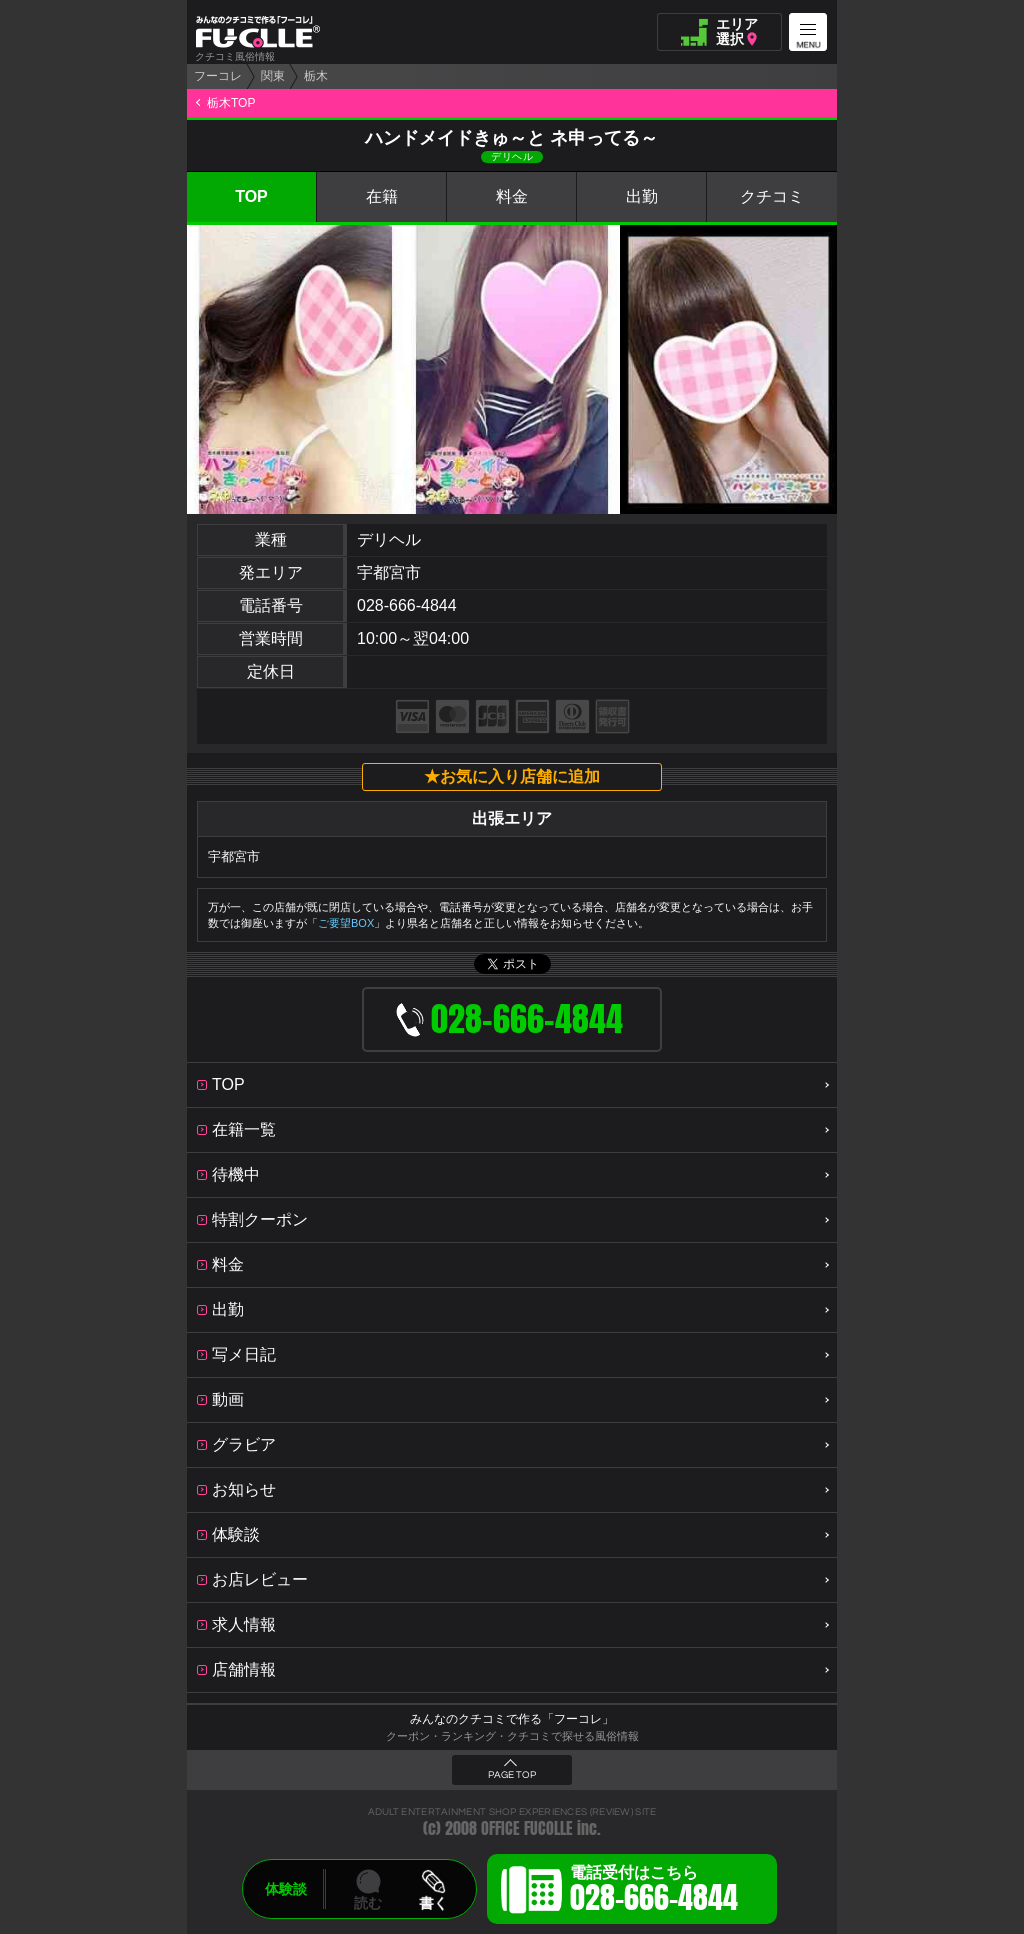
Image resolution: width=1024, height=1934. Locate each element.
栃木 (316, 76)
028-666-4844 (407, 605)
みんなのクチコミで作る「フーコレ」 (512, 1719)
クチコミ (772, 196)
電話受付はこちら (654, 1892)
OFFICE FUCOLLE (527, 1828)
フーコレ (218, 76)
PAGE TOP (512, 1775)
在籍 (382, 196)
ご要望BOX (346, 923)
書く (433, 1903)
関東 (273, 76)
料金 (512, 196)
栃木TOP (231, 103)
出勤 (642, 196)
